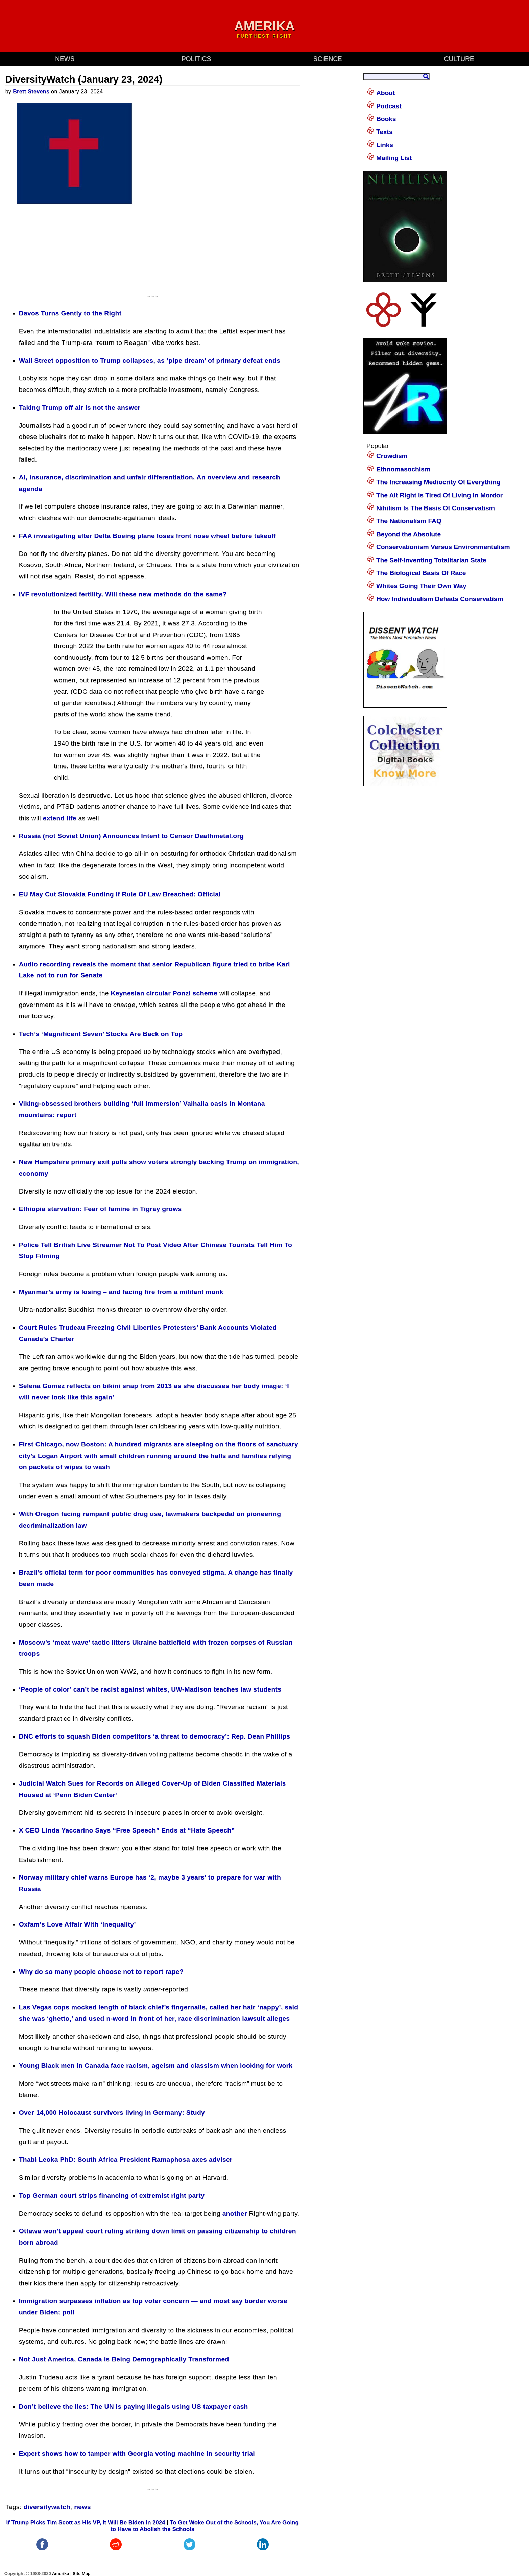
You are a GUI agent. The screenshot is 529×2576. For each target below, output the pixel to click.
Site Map (82, 2573)
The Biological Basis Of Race (421, 572)
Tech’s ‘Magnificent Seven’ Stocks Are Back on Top (101, 1033)
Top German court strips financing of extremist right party (112, 2195)
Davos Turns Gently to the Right (70, 313)
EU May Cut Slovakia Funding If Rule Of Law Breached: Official (120, 894)
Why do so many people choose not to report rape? (101, 1971)
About (385, 92)
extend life (59, 818)
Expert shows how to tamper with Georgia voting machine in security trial (137, 2453)
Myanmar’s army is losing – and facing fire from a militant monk (121, 1291)
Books (386, 118)
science (327, 58)
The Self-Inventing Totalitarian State (431, 560)
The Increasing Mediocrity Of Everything (438, 482)
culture (459, 58)
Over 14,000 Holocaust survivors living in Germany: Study (112, 2112)
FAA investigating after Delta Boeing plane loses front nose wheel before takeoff (147, 535)
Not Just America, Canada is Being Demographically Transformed (124, 2359)
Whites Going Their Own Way (421, 585)
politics (196, 58)
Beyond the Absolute (408, 534)
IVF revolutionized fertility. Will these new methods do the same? (123, 594)
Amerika (60, 2573)
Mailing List (394, 157)
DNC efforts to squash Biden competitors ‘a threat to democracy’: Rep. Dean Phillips (154, 1736)
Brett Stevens (31, 91)
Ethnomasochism (403, 469)
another (234, 2213)
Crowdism (392, 455)
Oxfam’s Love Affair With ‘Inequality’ (77, 1924)
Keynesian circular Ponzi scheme (164, 993)
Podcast (389, 106)
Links (384, 144)
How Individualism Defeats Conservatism (439, 598)
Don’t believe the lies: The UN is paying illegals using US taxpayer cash (133, 2406)
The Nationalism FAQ (408, 520)
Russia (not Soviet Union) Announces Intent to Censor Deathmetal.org (131, 836)
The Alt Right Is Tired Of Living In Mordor (439, 495)
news (65, 58)
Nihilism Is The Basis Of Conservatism (435, 508)
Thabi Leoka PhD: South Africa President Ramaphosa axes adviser (126, 2159)
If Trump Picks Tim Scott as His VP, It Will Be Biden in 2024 (85, 2522)
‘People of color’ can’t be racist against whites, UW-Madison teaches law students (150, 1689)
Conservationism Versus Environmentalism (443, 546)
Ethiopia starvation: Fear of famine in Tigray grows (100, 1208)
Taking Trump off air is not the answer (80, 407)
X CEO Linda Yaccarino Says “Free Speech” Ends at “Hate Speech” (127, 1830)
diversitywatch (46, 2506)
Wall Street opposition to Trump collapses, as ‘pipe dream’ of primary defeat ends (150, 360)
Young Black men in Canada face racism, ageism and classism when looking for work (156, 2065)
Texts (384, 131)
